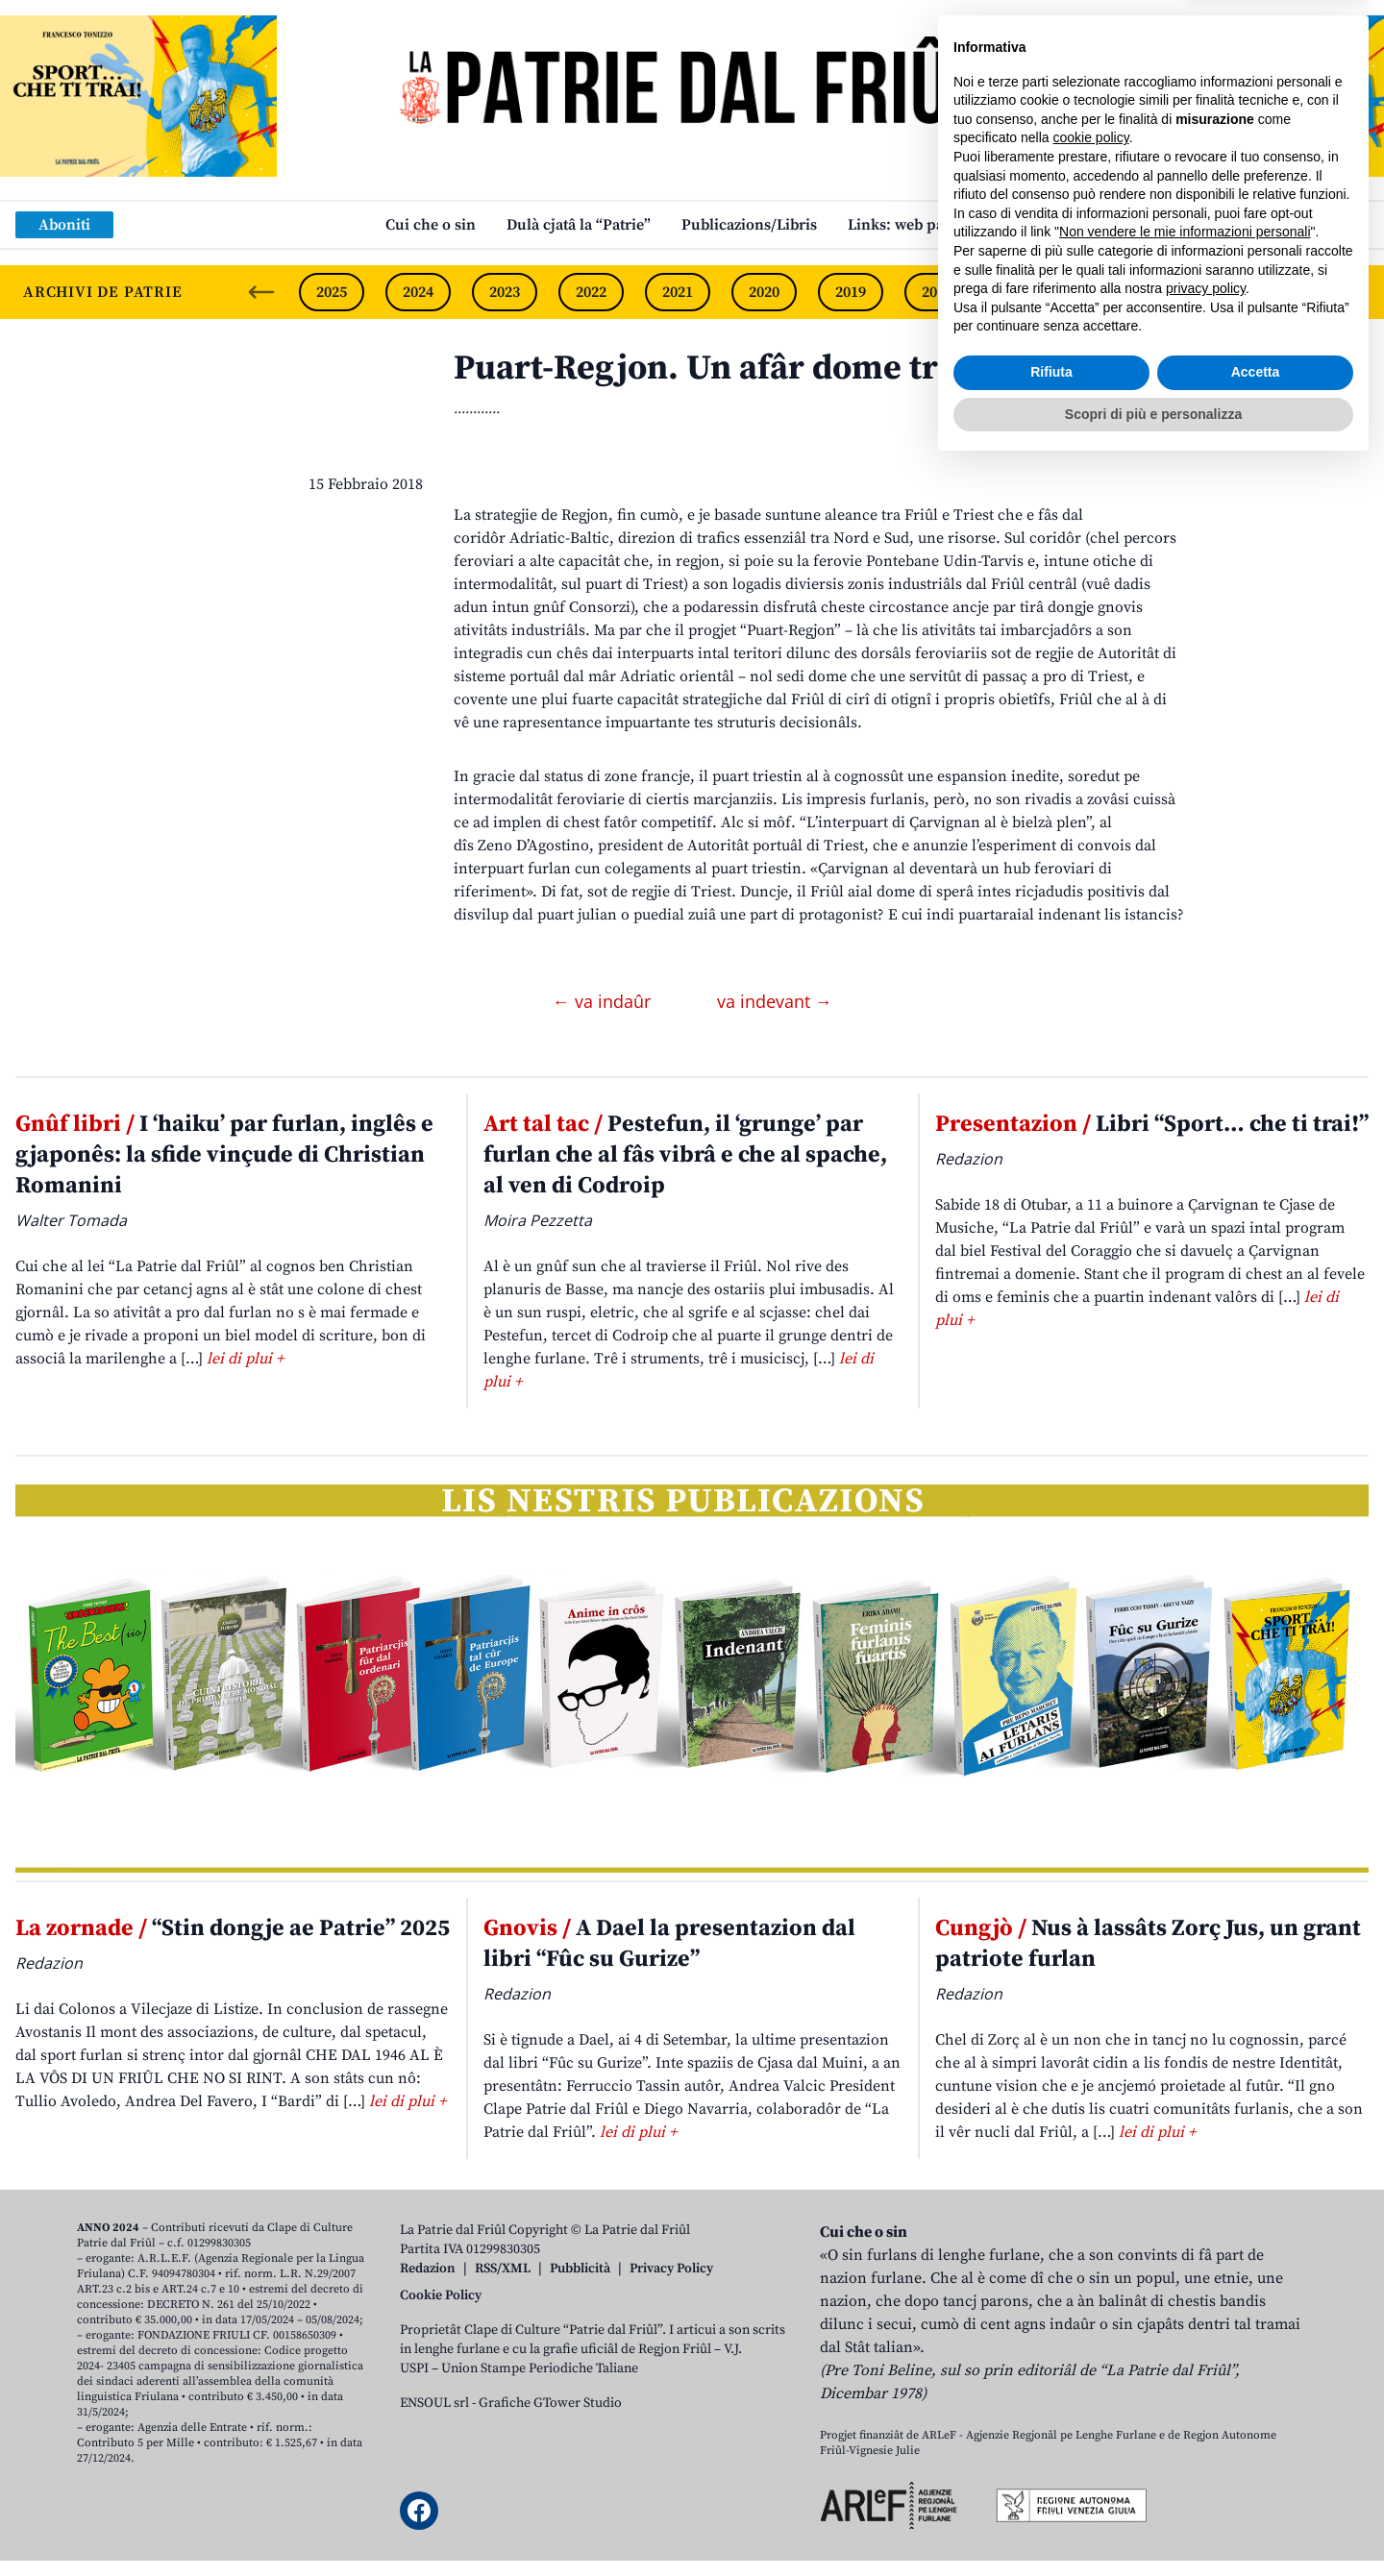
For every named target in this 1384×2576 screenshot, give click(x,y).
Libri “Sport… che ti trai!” (1152, 1124)
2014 (1283, 292)
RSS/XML (503, 2268)
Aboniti (64, 224)
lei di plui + (245, 1358)
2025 (331, 292)
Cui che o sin (430, 224)
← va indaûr (604, 1001)
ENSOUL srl (434, 2403)
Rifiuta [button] (1051, 2482)
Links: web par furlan (923, 224)
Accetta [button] (1255, 2482)
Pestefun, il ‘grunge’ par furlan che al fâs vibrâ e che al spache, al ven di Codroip (685, 1155)
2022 (591, 292)
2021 (677, 292)
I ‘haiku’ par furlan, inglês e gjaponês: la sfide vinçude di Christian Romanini (224, 1155)
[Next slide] (1353, 292)
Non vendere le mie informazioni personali (1184, 2341)
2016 (1110, 292)
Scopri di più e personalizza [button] (1153, 2523)
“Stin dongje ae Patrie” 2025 (232, 1928)
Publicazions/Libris (749, 224)
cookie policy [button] (1091, 2247)
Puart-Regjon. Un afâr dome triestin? (748, 368)
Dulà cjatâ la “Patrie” (579, 224)
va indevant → (774, 1001)
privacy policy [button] (1206, 2398)
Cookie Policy (441, 2295)
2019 (850, 292)
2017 (1023, 292)
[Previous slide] (261, 292)
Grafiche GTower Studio (550, 2403)
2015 (1196, 292)
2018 (937, 292)
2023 (504, 292)
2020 (764, 292)
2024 (418, 292)
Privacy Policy (671, 2268)
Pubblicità (580, 2268)
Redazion (428, 2268)
